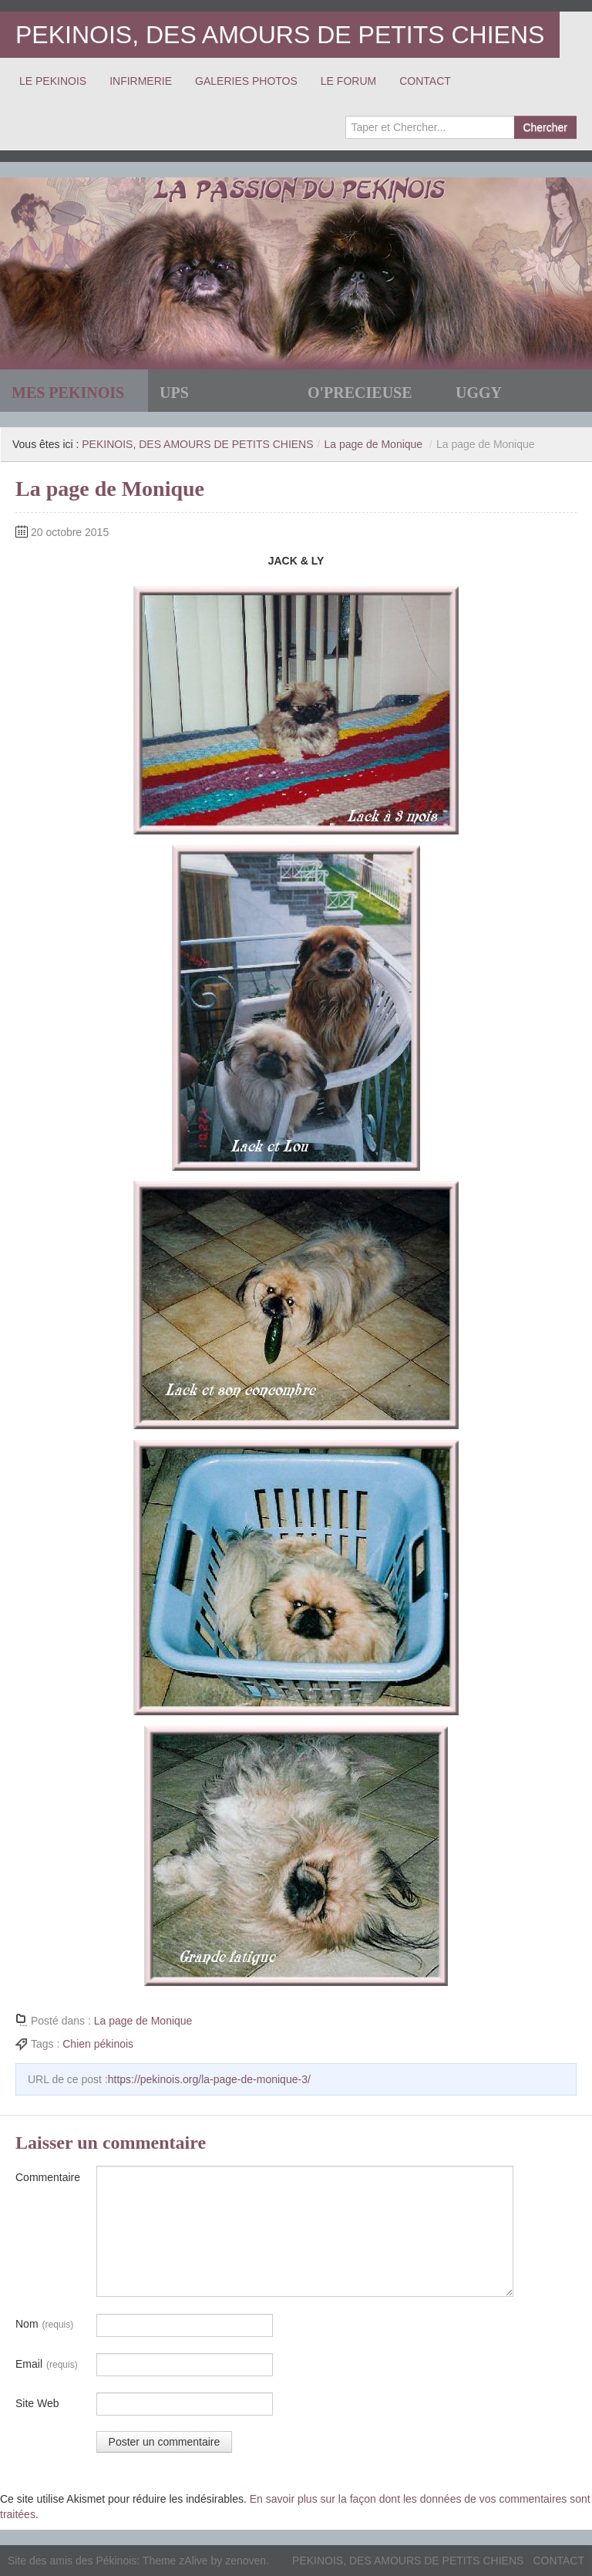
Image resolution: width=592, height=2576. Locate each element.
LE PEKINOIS (52, 81)
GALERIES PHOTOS (246, 81)
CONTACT (425, 81)
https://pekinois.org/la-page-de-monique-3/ (209, 2079)
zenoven (245, 2560)
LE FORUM (348, 81)
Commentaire (47, 2177)
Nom (44, 2324)
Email (46, 2364)
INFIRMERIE (140, 81)
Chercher (545, 127)
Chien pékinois (97, 2044)
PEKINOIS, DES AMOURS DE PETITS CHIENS (279, 35)
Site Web (37, 2403)
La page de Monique (373, 444)
